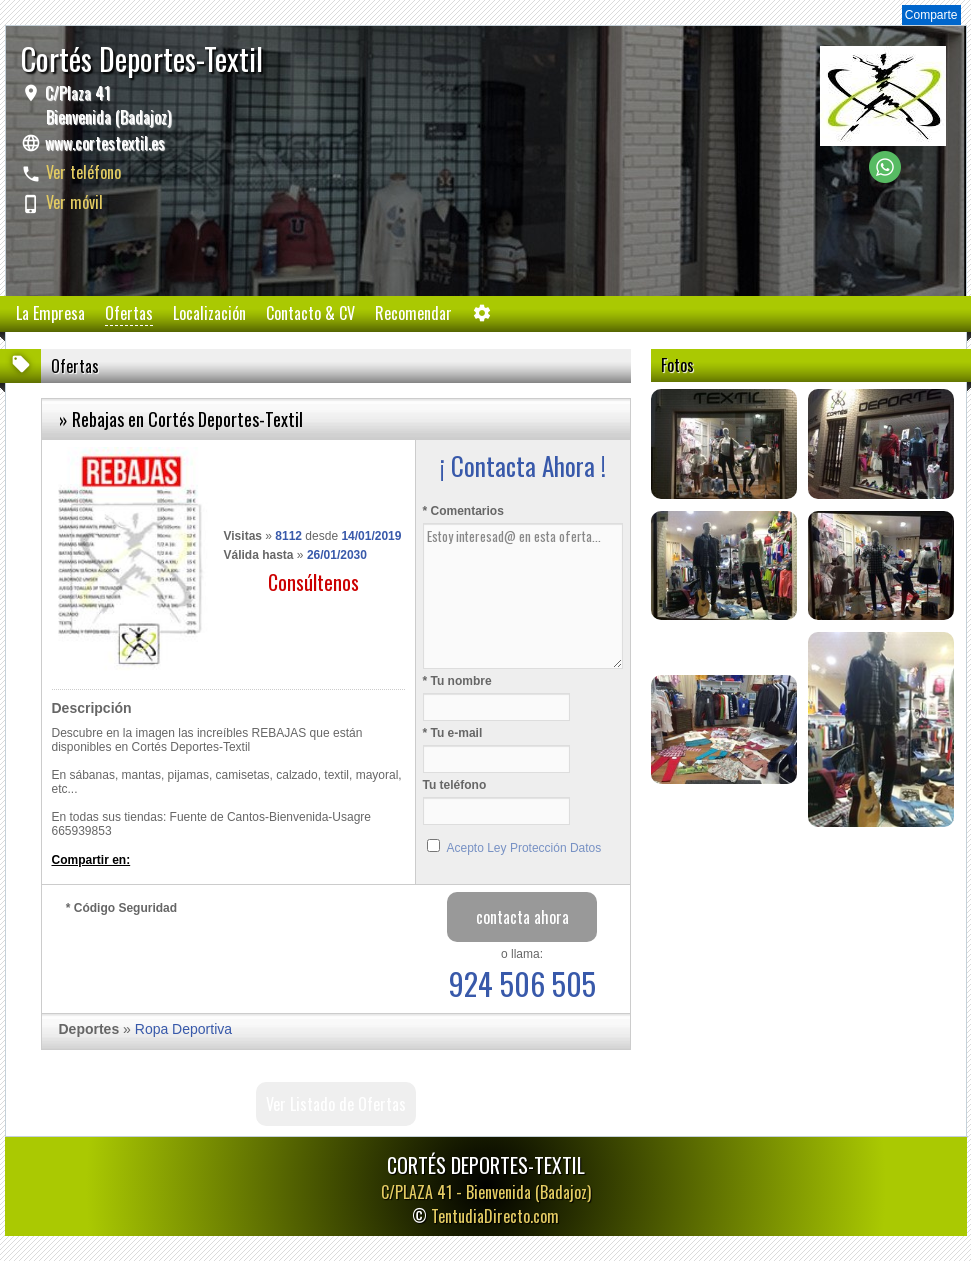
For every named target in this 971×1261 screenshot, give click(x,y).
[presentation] (218, 959)
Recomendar (413, 313)
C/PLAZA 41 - (486, 1192)
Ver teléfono (83, 172)
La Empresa (50, 313)
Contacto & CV (310, 313)
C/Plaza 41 (106, 105)
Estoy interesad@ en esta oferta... (523, 596)
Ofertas (129, 313)
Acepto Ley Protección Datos (524, 848)
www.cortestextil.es (105, 143)
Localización (209, 313)
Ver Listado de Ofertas (336, 1104)
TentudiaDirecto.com (495, 1216)
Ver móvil (74, 202)
